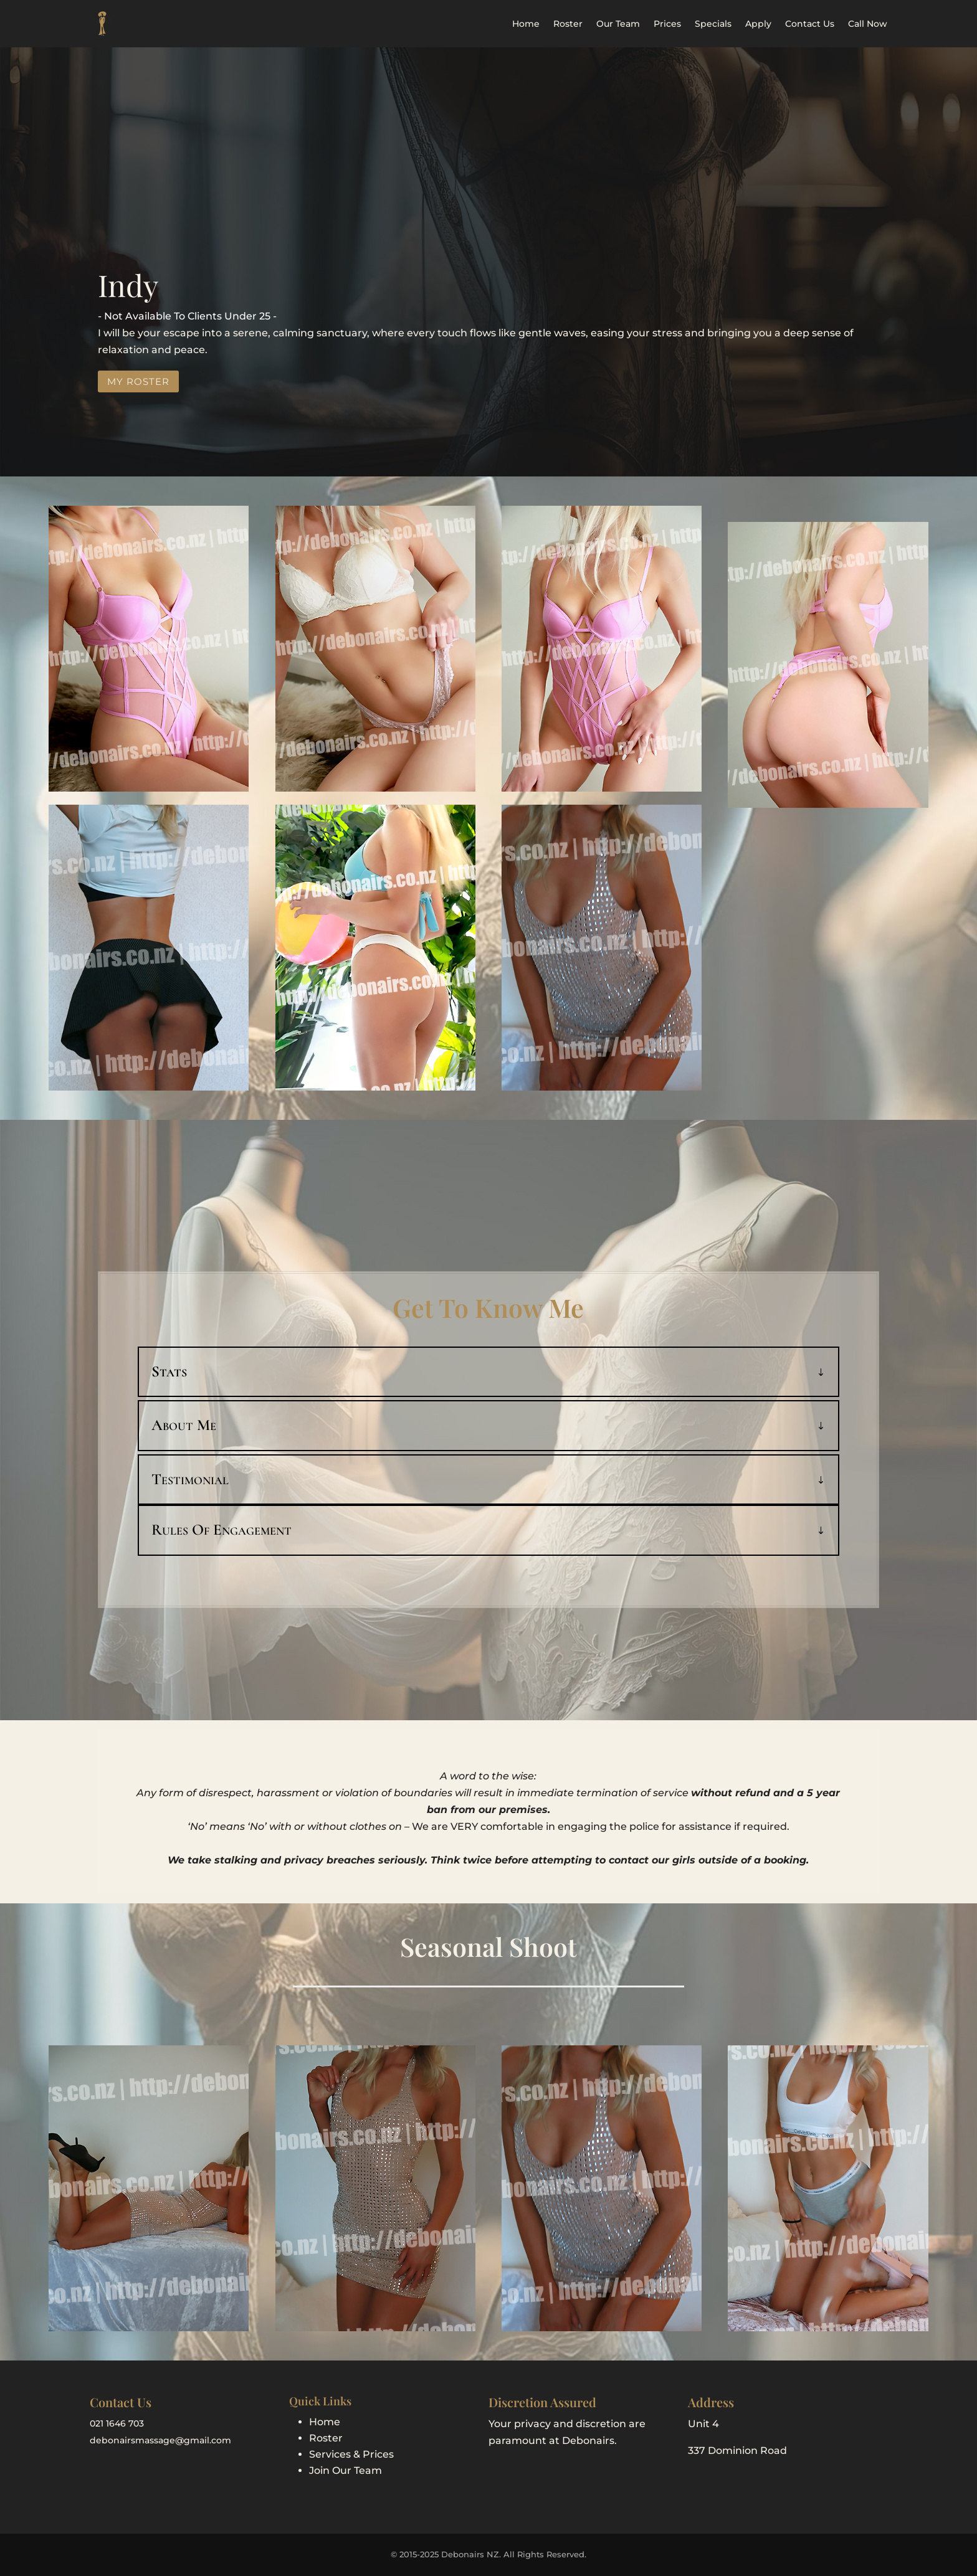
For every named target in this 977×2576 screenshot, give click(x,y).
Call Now (867, 23)
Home (526, 23)
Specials (713, 23)
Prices (667, 23)
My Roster (138, 381)
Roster (568, 23)
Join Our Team (345, 2470)
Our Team (618, 23)
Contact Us (809, 23)
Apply (758, 23)
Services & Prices (351, 2454)
